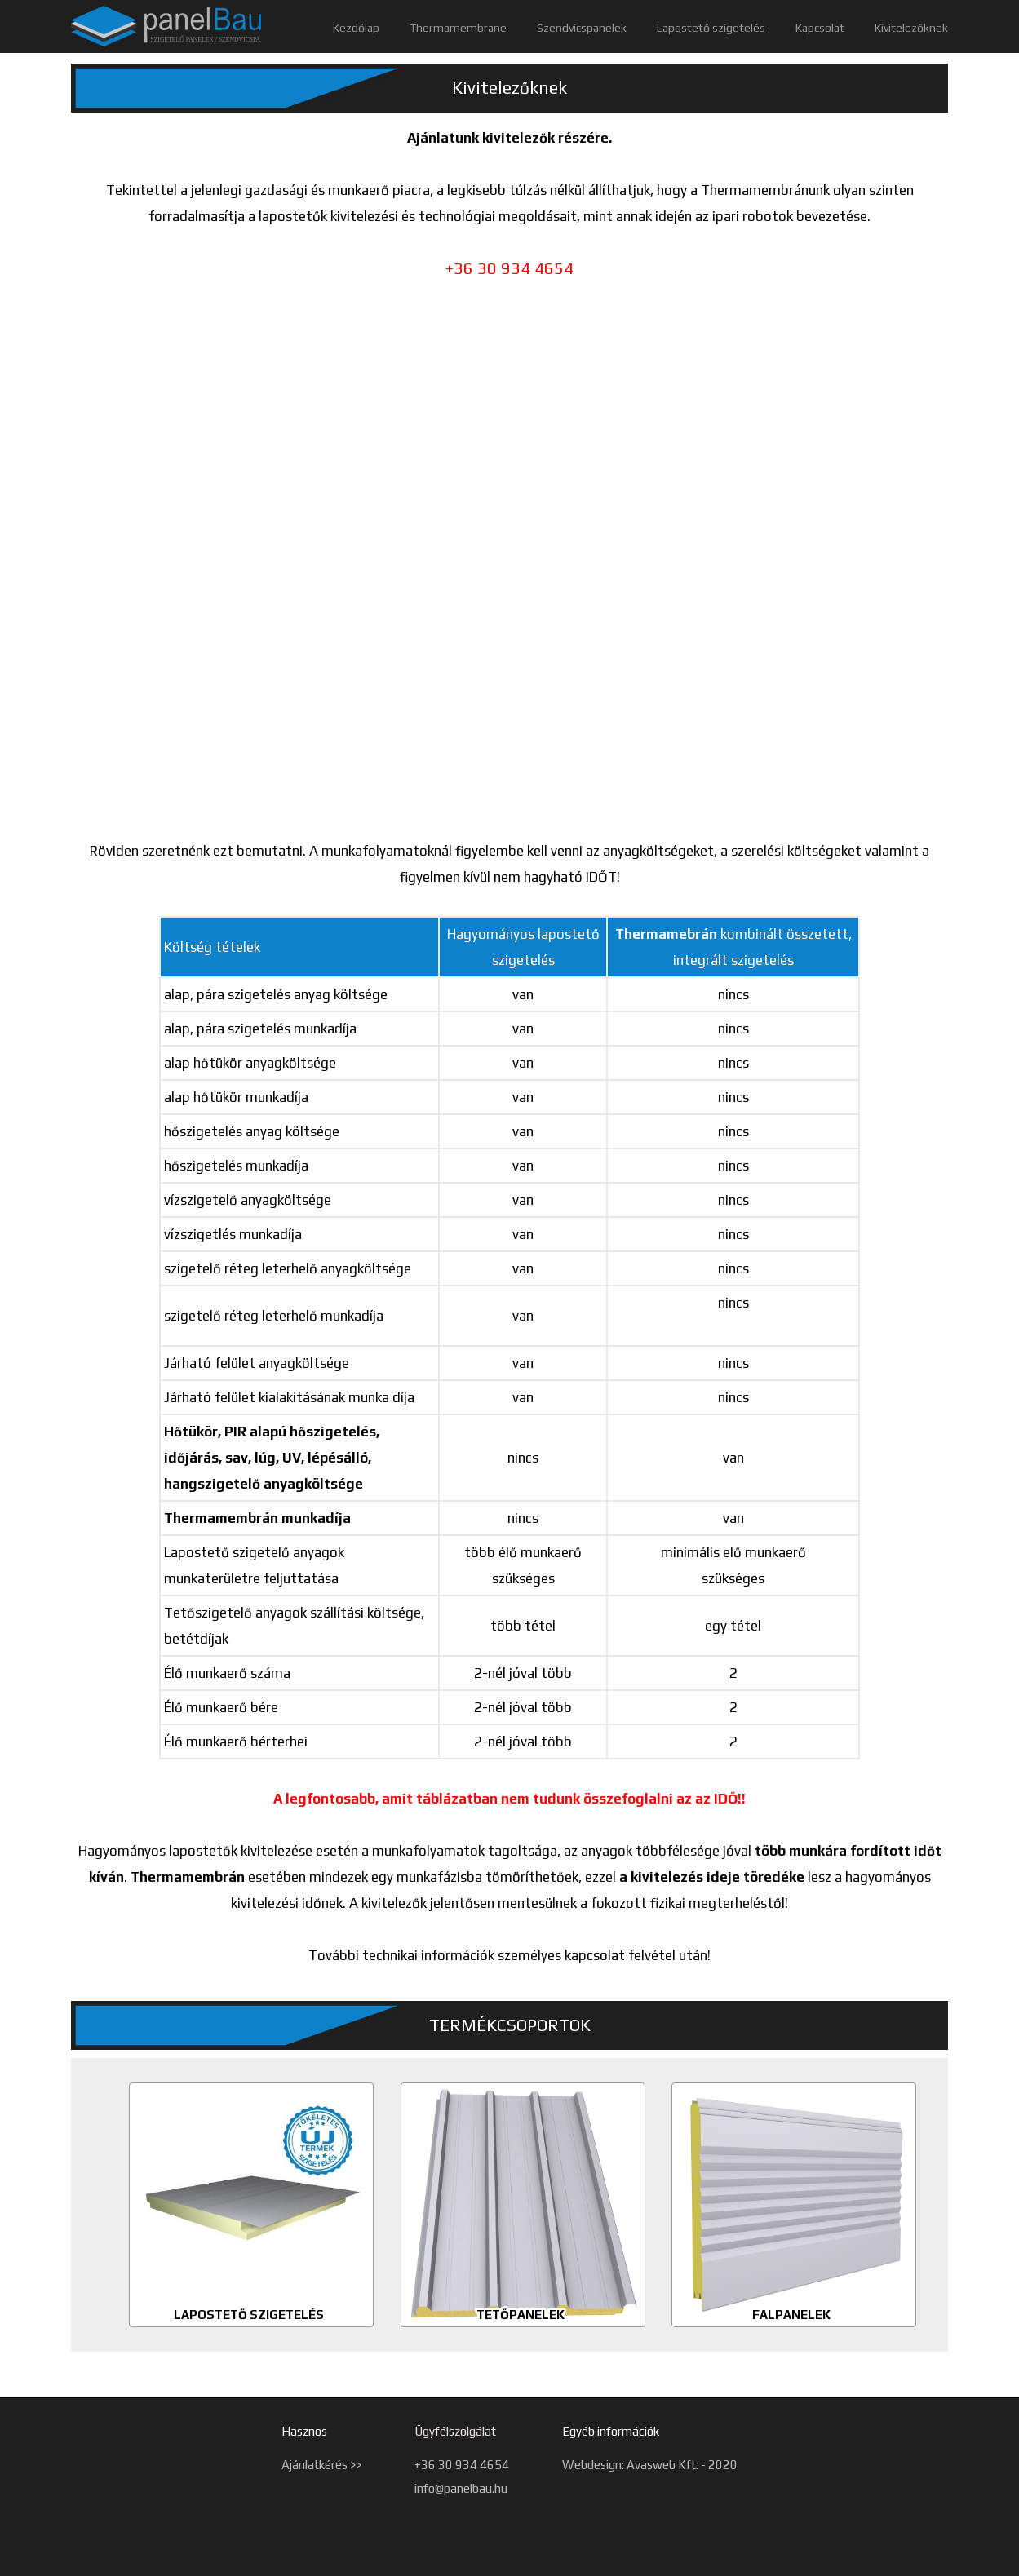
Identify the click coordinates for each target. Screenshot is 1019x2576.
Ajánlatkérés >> (321, 2465)
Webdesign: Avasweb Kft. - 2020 (650, 2465)
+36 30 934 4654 (461, 2465)
